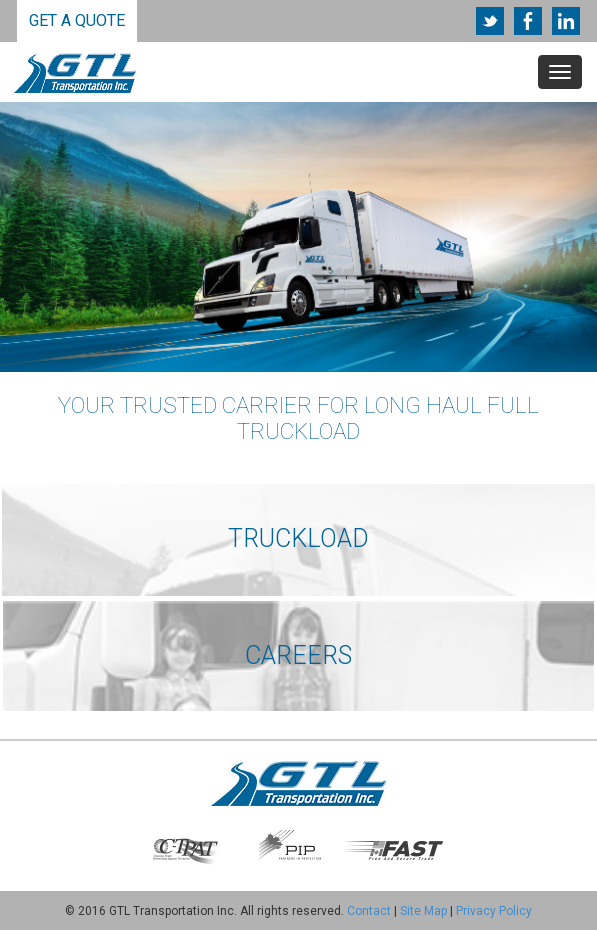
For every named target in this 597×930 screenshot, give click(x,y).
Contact (369, 911)
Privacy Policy (494, 911)
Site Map (423, 911)
